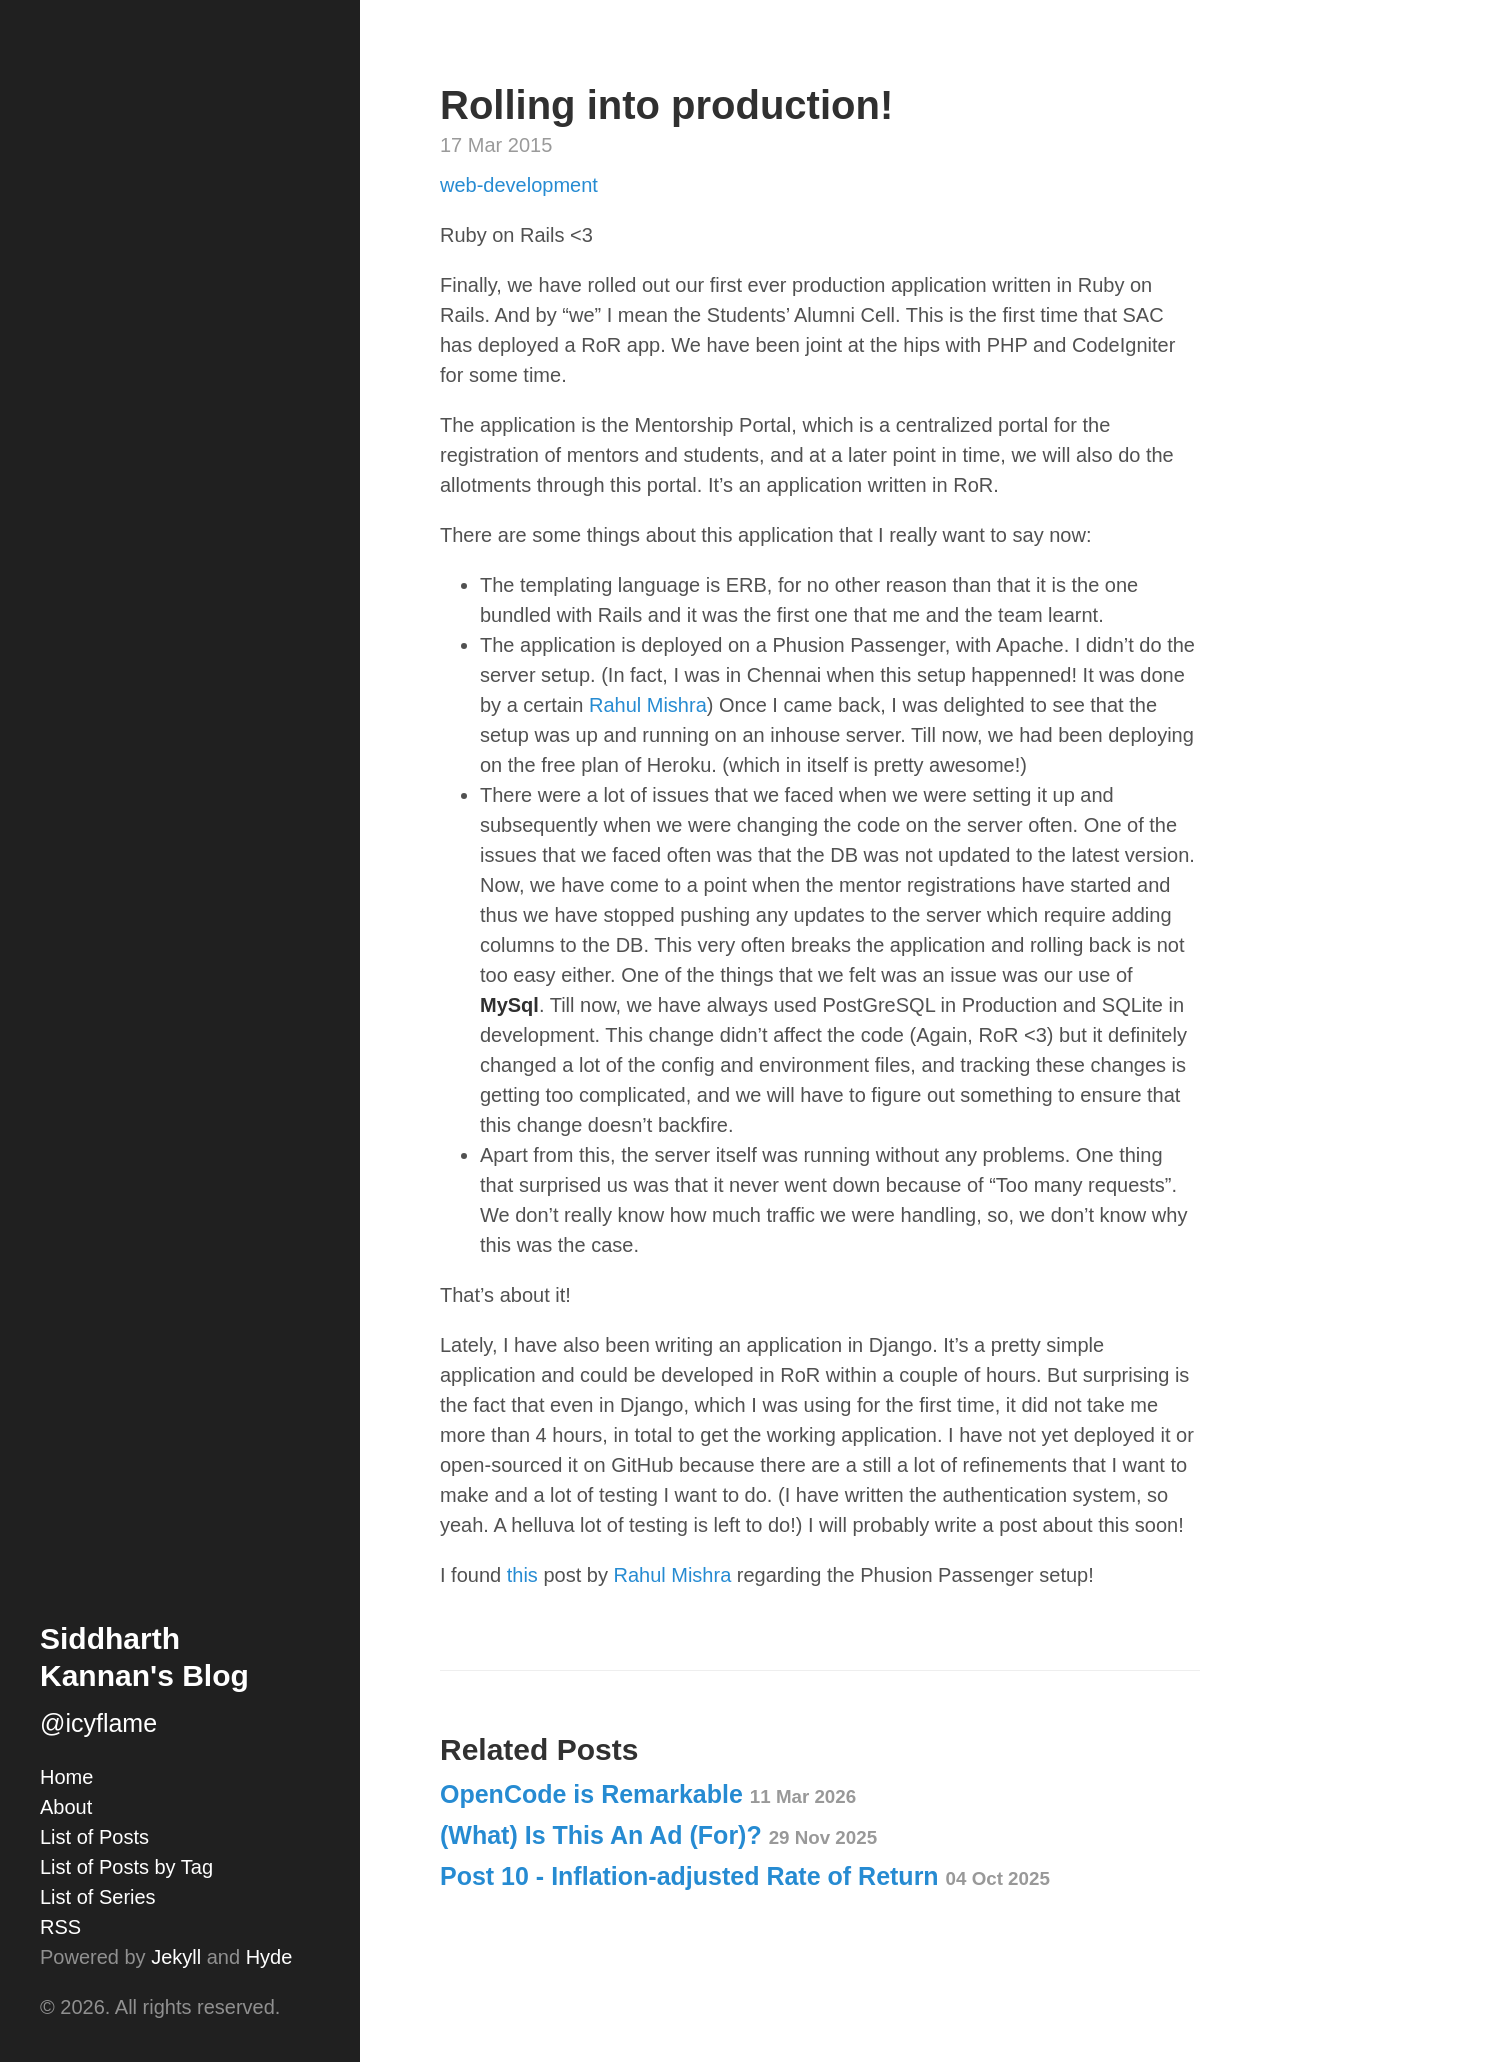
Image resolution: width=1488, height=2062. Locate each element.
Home (66, 1777)
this (522, 1575)
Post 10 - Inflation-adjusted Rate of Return (745, 1876)
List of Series (98, 1897)
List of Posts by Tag (126, 1867)
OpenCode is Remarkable (648, 1794)
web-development (519, 185)
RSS (60, 1927)
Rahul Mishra (648, 705)
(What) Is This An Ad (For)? (658, 1835)
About (66, 1807)
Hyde (269, 1957)
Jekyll (176, 1957)
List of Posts (94, 1837)
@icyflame (98, 1723)
